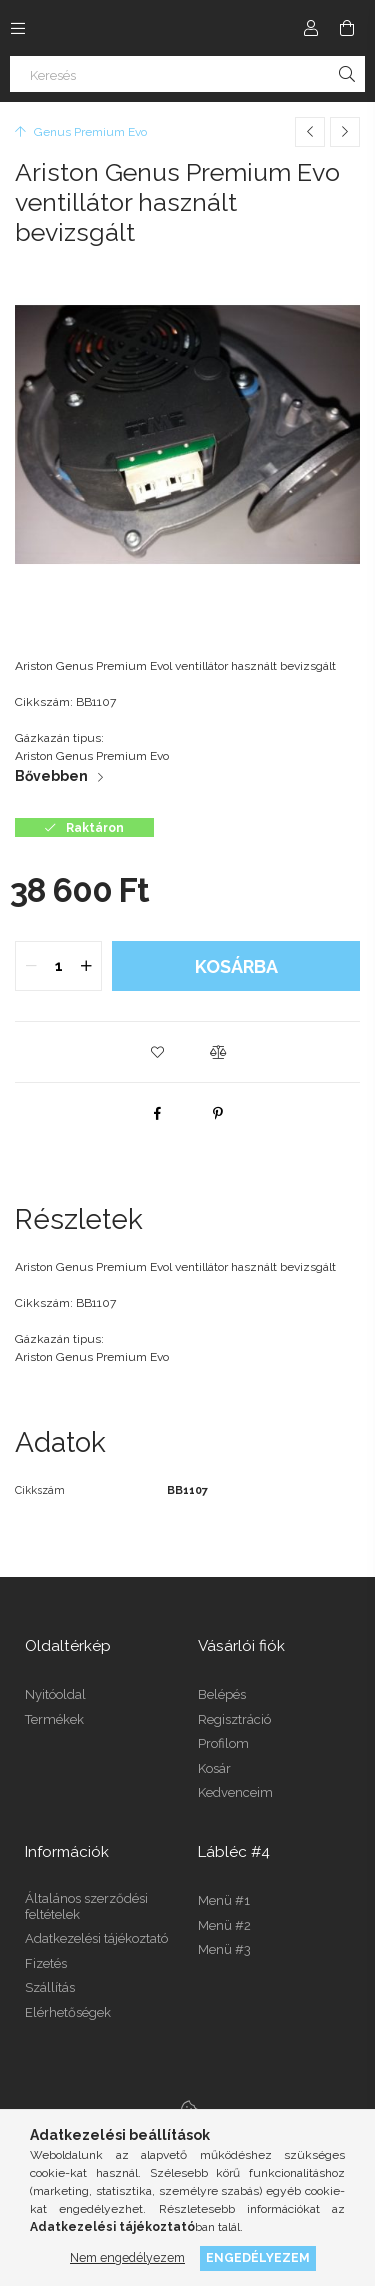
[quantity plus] (86, 966)
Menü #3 (224, 1949)
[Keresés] (187, 74)
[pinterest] (218, 1113)
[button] (158, 1052)
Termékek (54, 1719)
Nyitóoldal (55, 1694)
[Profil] (311, 28)
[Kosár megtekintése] (347, 28)
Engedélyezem (258, 2257)
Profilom (223, 1743)
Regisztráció (234, 1719)
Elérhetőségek (68, 2012)
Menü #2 (224, 1925)
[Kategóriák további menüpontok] (18, 28)
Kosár (214, 1768)
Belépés (222, 1694)
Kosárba (236, 966)
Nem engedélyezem (127, 2257)
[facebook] (158, 1113)
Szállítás (50, 1987)
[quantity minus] (31, 966)
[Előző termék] (310, 132)
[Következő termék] (345, 132)
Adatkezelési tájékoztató (96, 1938)
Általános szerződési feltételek (86, 1906)
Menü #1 (224, 1900)
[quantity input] (58, 966)
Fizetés (46, 1963)
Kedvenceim (235, 1792)
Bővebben (51, 776)
